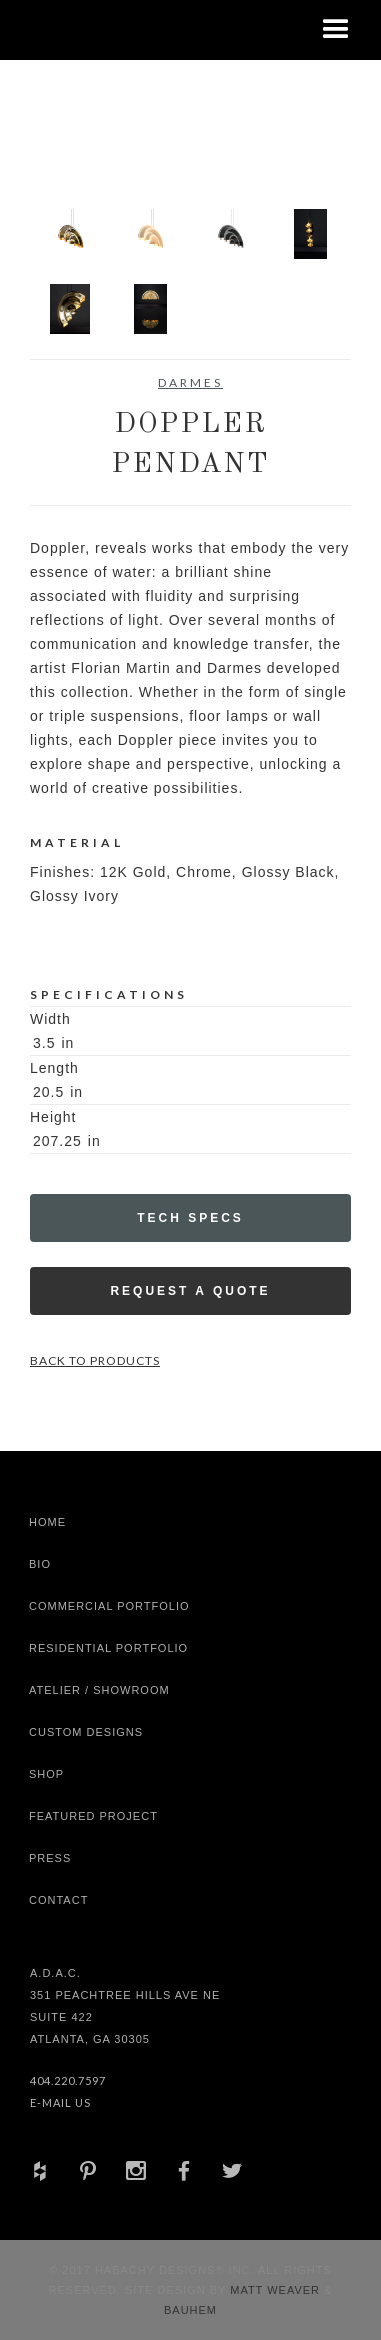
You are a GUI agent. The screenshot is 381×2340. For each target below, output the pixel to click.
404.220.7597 (68, 2080)
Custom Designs (86, 1732)
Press (50, 1858)
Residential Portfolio (108, 1648)
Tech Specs (190, 1218)
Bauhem (190, 2310)
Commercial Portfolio (109, 1606)
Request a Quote (190, 1291)
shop (46, 1774)
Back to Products (95, 1360)
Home (47, 1522)
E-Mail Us (60, 2102)
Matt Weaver (277, 2290)
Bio (40, 1564)
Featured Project (93, 1816)
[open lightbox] (70, 234)
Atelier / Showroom (99, 1690)
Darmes (190, 382)
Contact (58, 1900)
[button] (336, 30)
